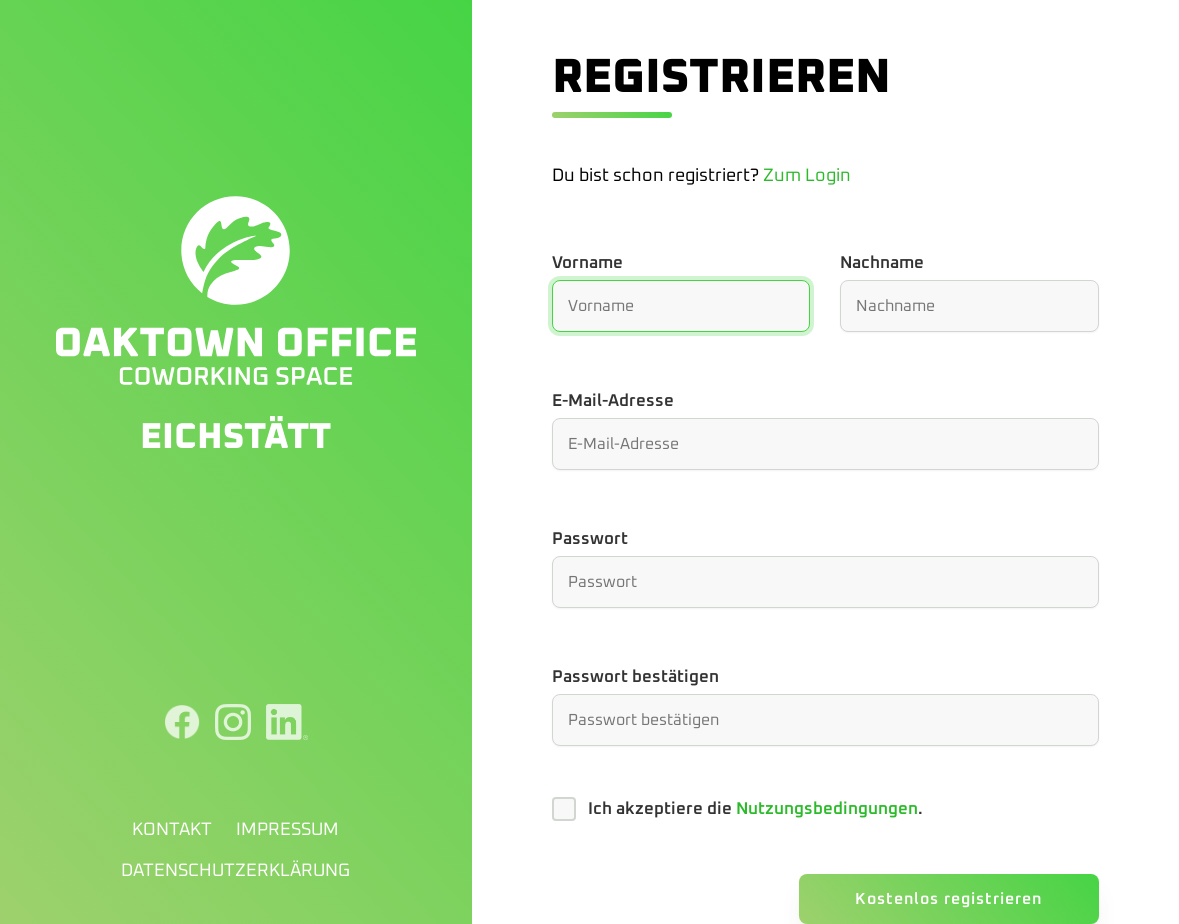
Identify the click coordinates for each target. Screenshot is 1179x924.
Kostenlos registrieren (948, 899)
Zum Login (807, 176)
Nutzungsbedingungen (827, 809)
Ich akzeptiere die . (755, 809)
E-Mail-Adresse (613, 401)
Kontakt (172, 830)
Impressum (287, 830)
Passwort (590, 539)
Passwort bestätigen (635, 677)
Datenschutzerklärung (235, 871)
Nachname (882, 263)
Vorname (587, 263)
